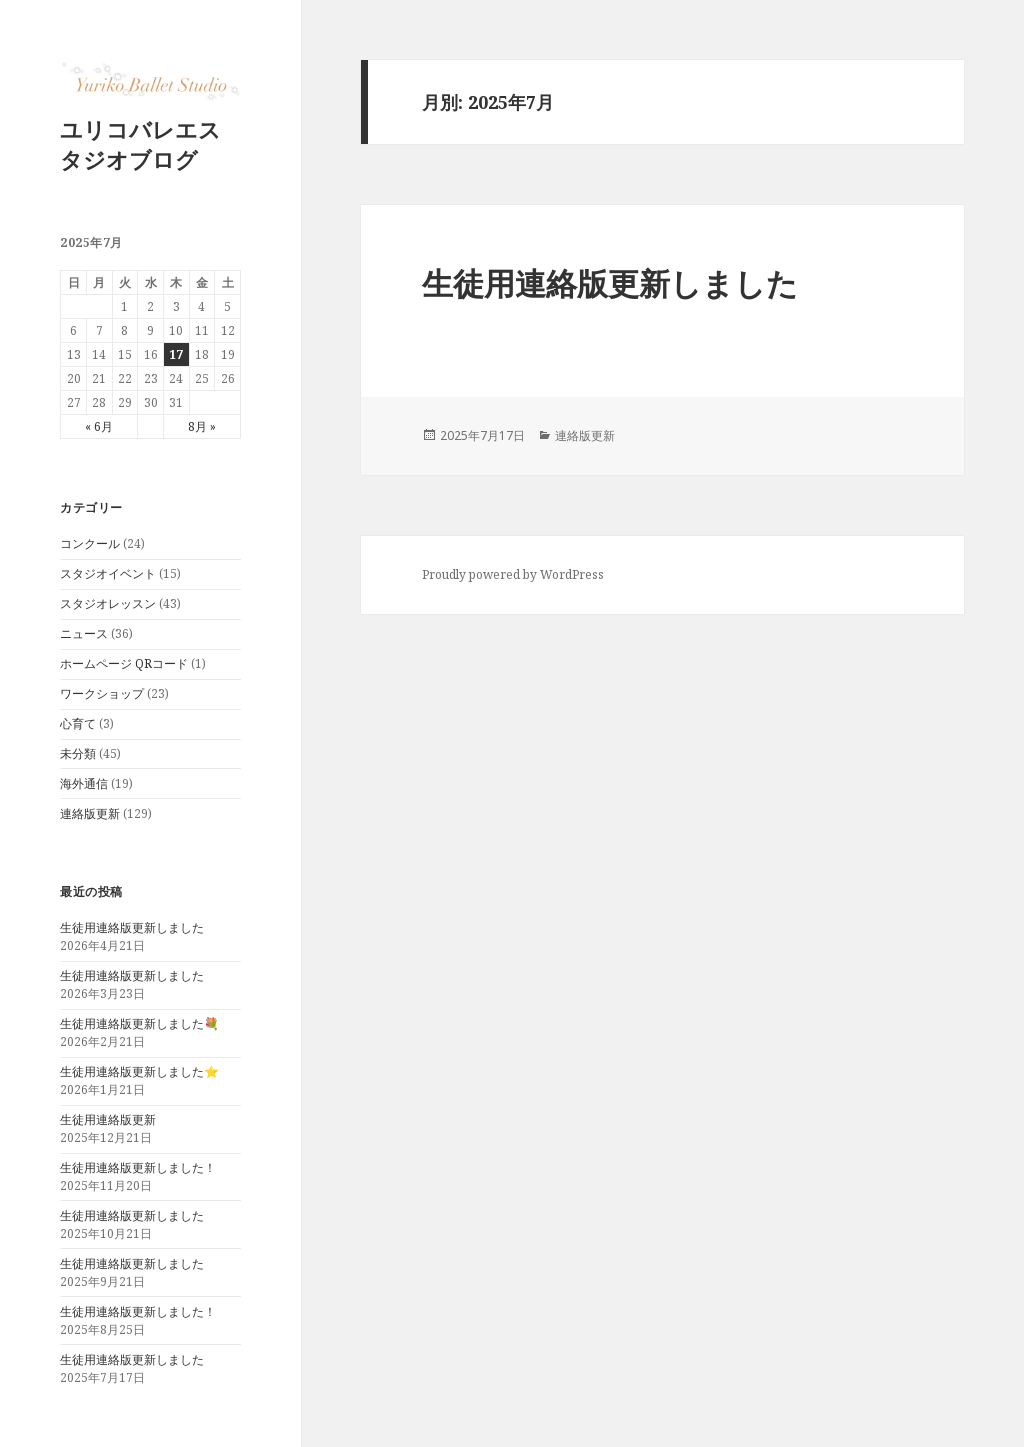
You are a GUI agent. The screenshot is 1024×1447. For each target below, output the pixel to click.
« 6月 (99, 426)
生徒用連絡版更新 (108, 1119)
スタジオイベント (108, 573)
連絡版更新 (90, 813)
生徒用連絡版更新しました (132, 927)
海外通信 (84, 783)
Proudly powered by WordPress (513, 574)
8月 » (202, 426)
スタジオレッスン (108, 603)
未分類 (78, 753)
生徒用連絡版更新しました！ (138, 1167)
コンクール (90, 543)
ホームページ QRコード (124, 663)
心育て (78, 723)
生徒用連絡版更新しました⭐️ (139, 1071)
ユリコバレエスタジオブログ (140, 144)
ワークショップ (102, 693)
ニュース (84, 633)
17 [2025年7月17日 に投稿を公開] (176, 354)
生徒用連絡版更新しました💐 (139, 1023)
